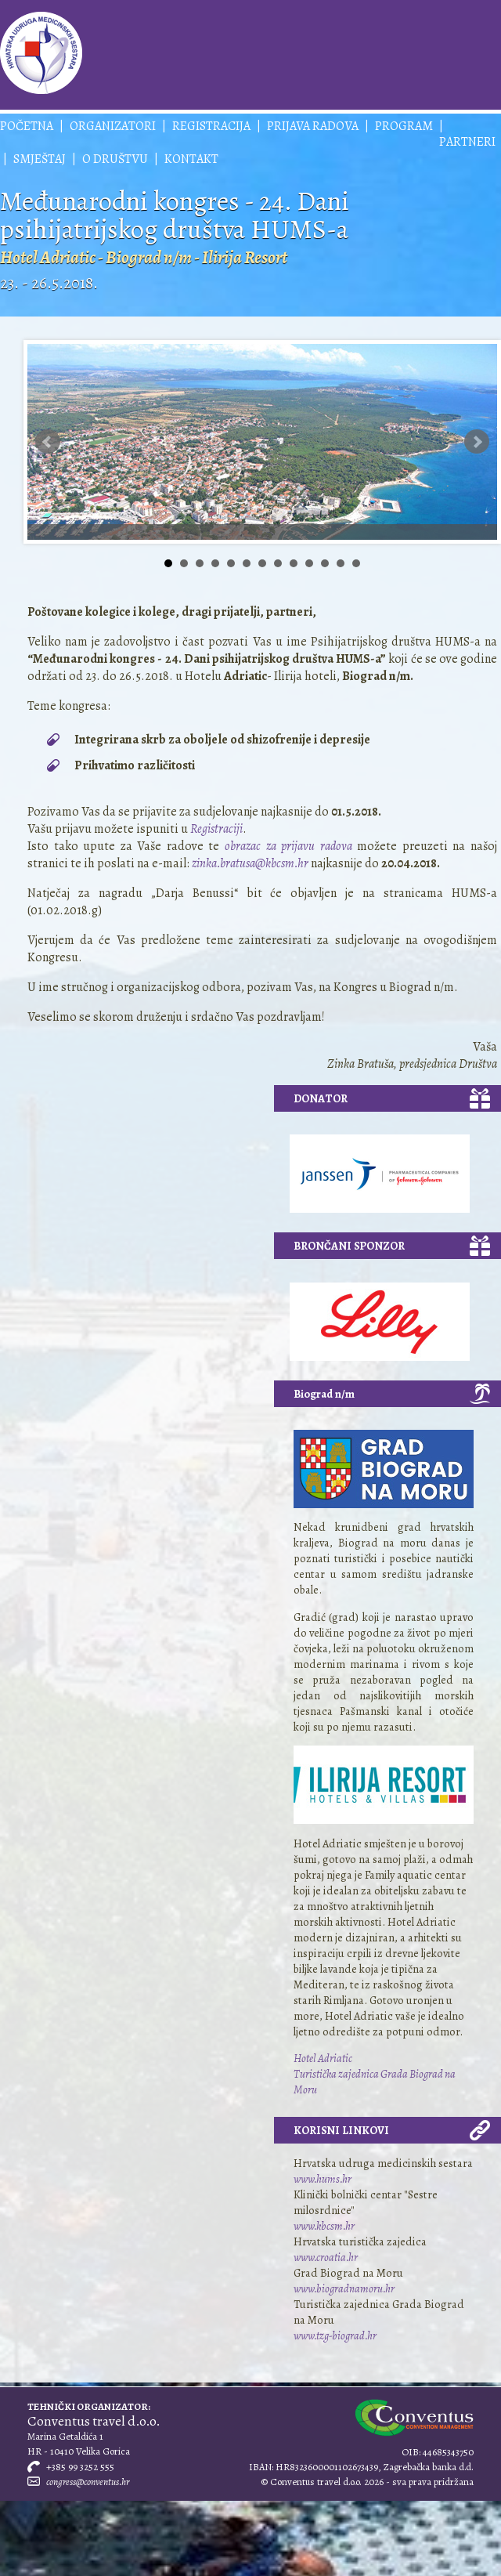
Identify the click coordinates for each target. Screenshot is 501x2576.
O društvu (115, 159)
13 (356, 563)
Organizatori (113, 126)
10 (309, 563)
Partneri (467, 141)
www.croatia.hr (326, 2257)
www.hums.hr (322, 2179)
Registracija (211, 126)
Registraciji (215, 829)
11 (325, 563)
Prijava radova (313, 126)
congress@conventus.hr (87, 2481)
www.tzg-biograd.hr (335, 2335)
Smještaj (39, 159)
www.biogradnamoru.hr (344, 2288)
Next (476, 441)
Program (404, 126)
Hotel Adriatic (323, 2058)
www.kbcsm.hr (324, 2226)
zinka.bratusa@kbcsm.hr (250, 863)
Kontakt (191, 159)
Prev (47, 441)
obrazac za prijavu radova (288, 846)
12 (340, 563)
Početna (26, 126)
